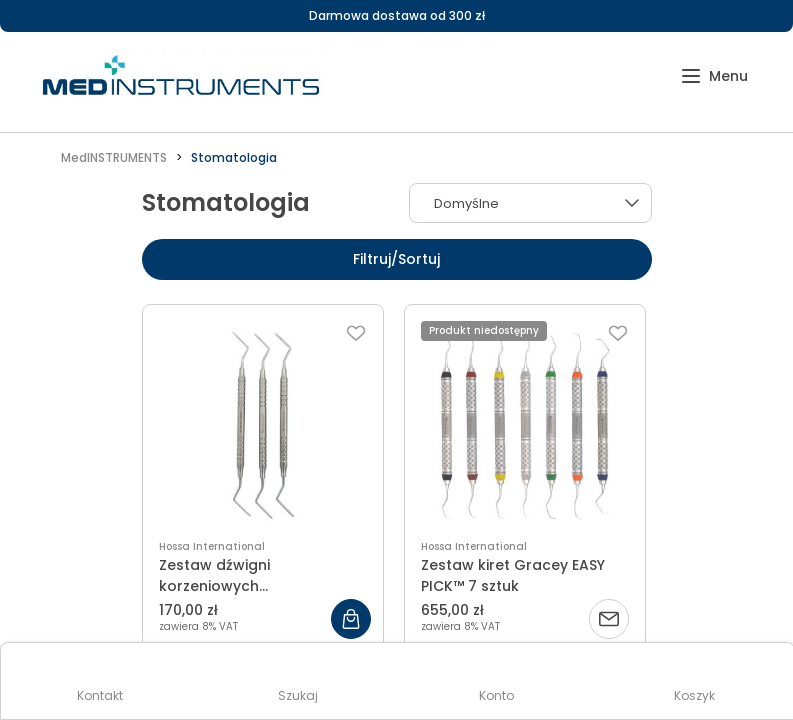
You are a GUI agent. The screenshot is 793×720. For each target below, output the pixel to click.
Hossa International (212, 546)
